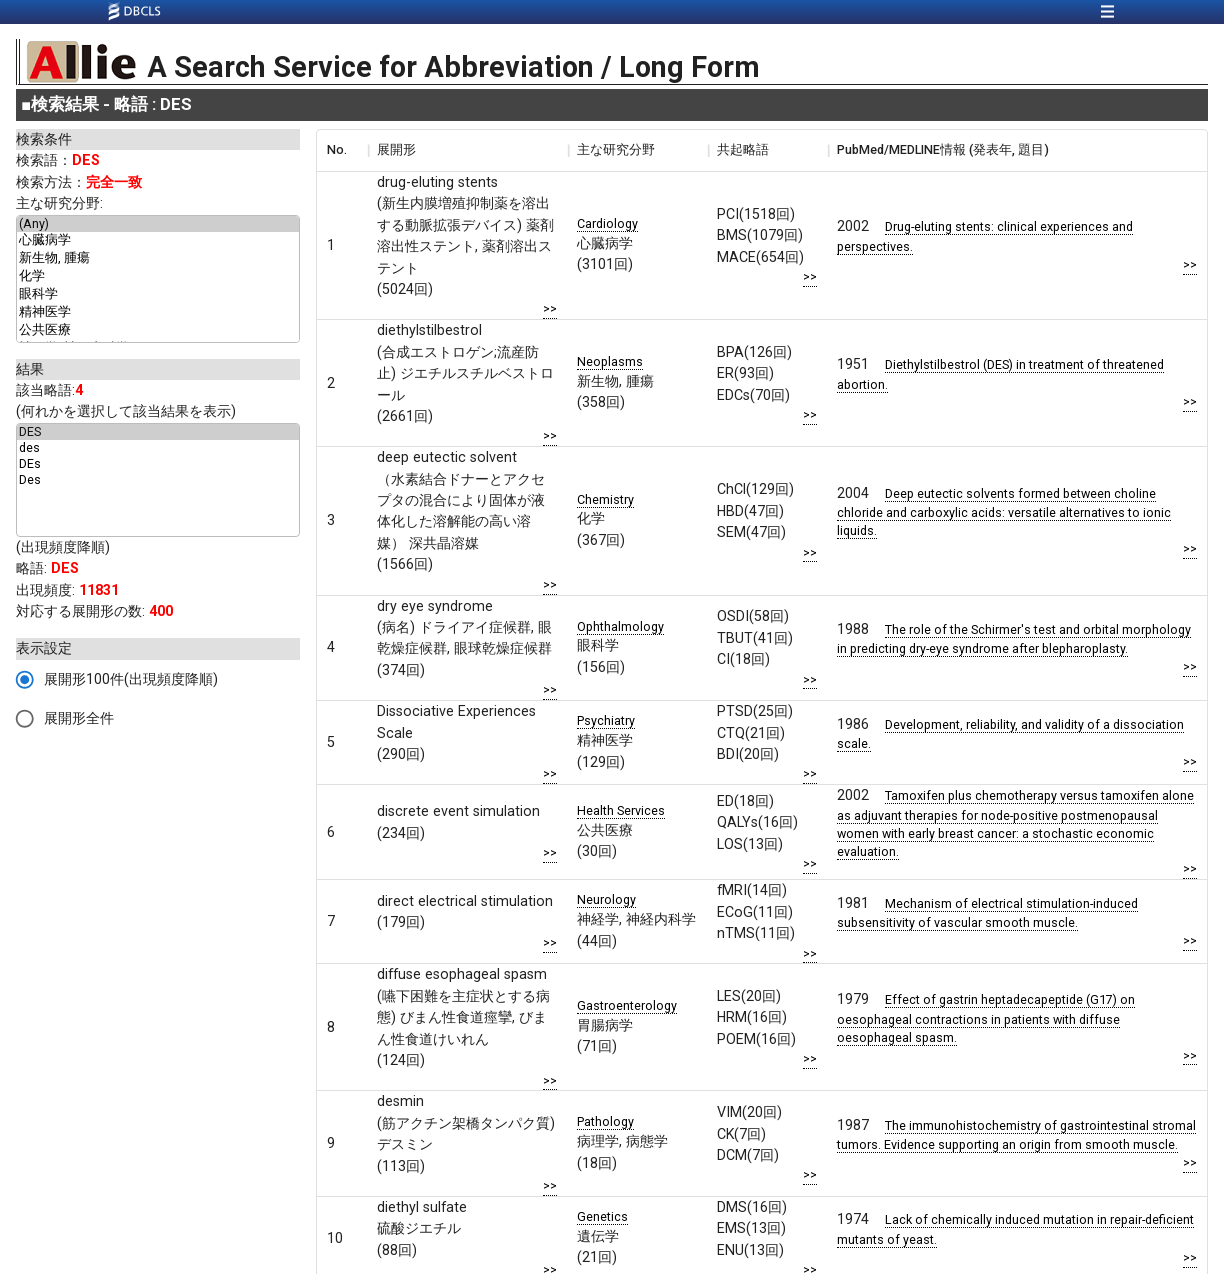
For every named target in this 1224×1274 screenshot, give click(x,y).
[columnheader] (342, 150)
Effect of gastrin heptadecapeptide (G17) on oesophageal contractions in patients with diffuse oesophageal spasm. (986, 1018)
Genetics (602, 1216)
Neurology (606, 899)
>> (550, 308)
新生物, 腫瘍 (158, 259)
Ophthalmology (620, 626)
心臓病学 (158, 241)
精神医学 (158, 313)
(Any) (158, 224)
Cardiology (607, 223)
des (158, 448)
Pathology (605, 1121)
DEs (158, 464)
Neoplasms (610, 361)
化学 (158, 277)
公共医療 (158, 331)
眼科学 (158, 295)
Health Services (621, 810)
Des (158, 480)
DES (158, 432)
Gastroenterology (627, 1005)
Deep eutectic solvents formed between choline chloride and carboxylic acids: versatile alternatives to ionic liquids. (1004, 512)
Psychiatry (606, 720)
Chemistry (605, 499)
